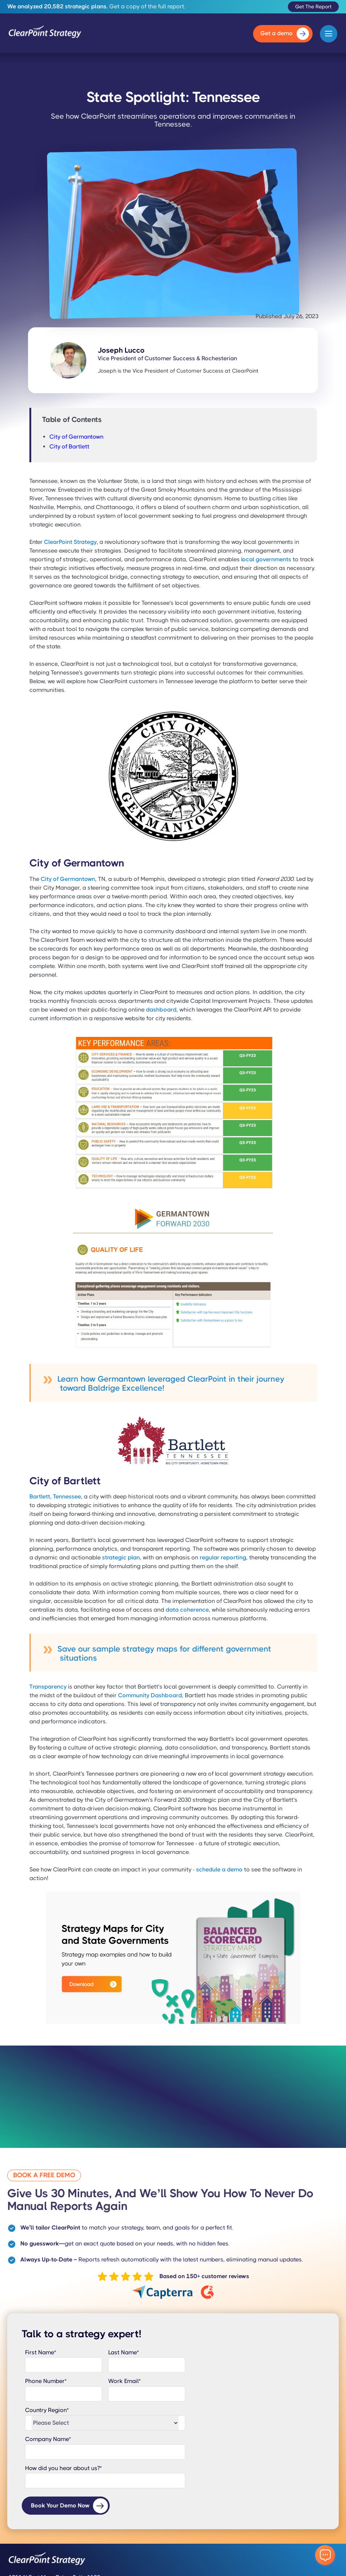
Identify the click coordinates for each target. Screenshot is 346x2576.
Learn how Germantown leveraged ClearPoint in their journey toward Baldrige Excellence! (170, 1383)
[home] (45, 33)
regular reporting (223, 1557)
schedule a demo (219, 1869)
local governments (266, 559)
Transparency (47, 1686)
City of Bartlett (69, 446)
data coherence (187, 1609)
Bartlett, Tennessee (55, 1496)
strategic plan (121, 1557)
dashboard (161, 1009)
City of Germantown (76, 436)
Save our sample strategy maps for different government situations (164, 1653)
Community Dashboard (150, 1695)
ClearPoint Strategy (70, 541)
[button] (328, 33)
